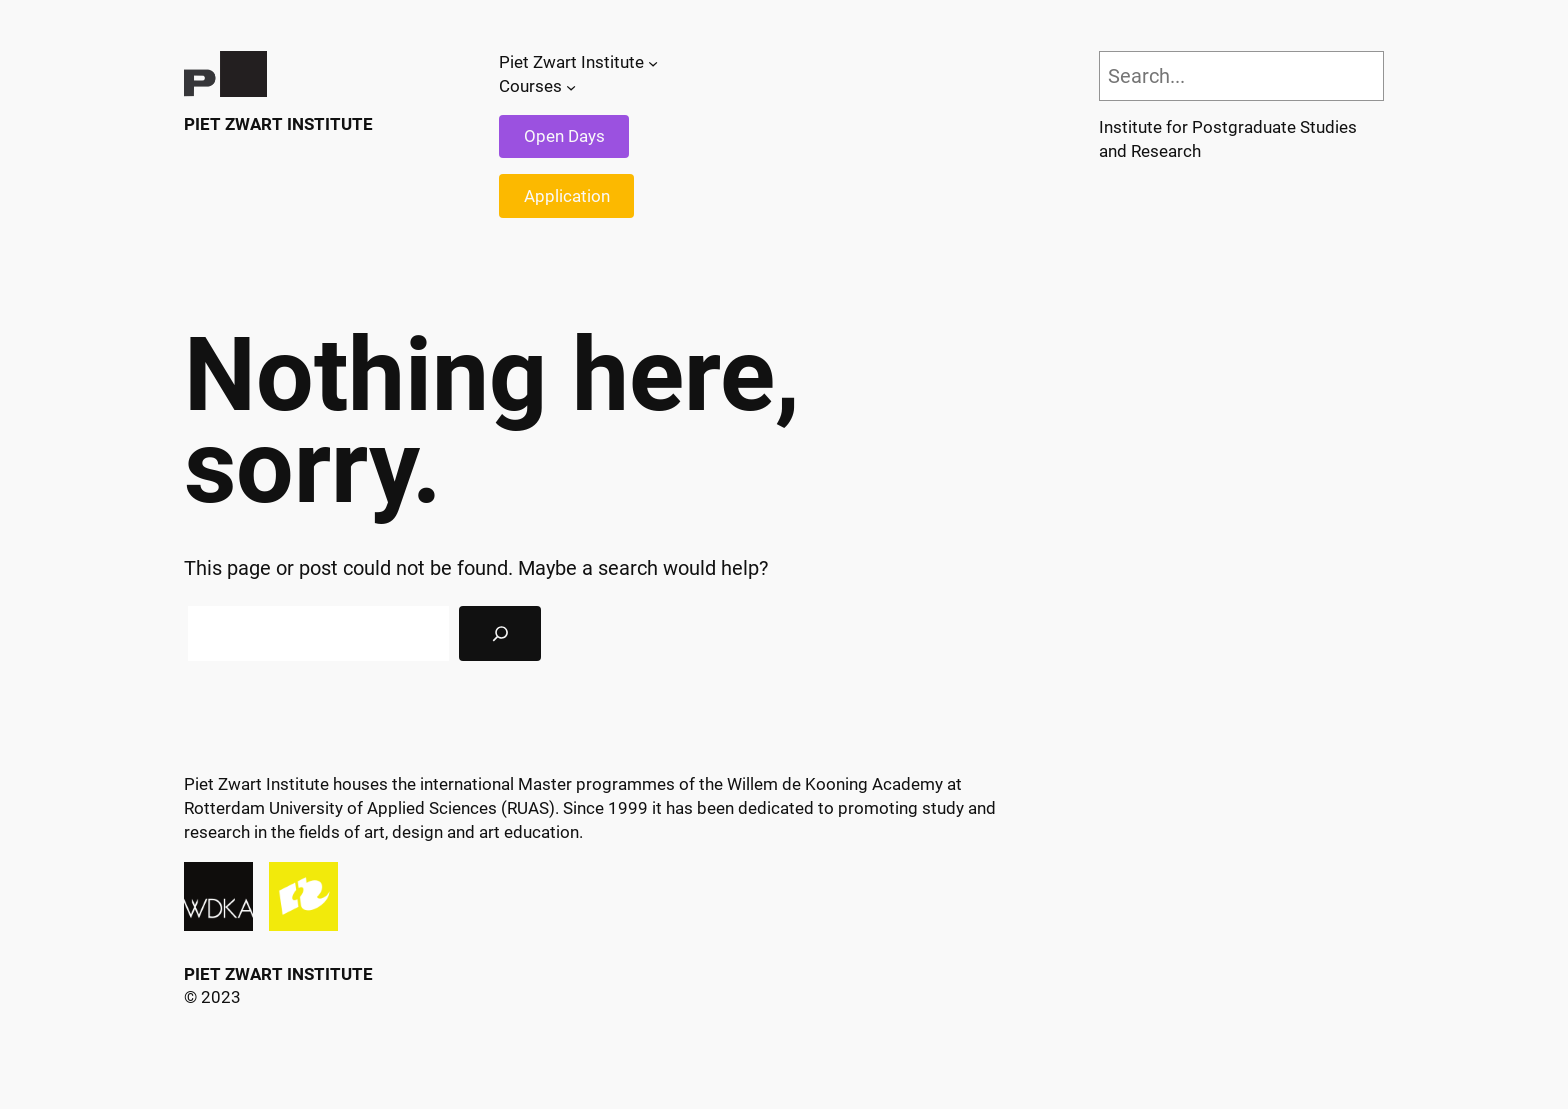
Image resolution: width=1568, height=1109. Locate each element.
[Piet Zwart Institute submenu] (653, 63)
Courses (530, 86)
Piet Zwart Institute (278, 124)
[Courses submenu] (571, 87)
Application (567, 196)
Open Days (564, 136)
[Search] (500, 634)
